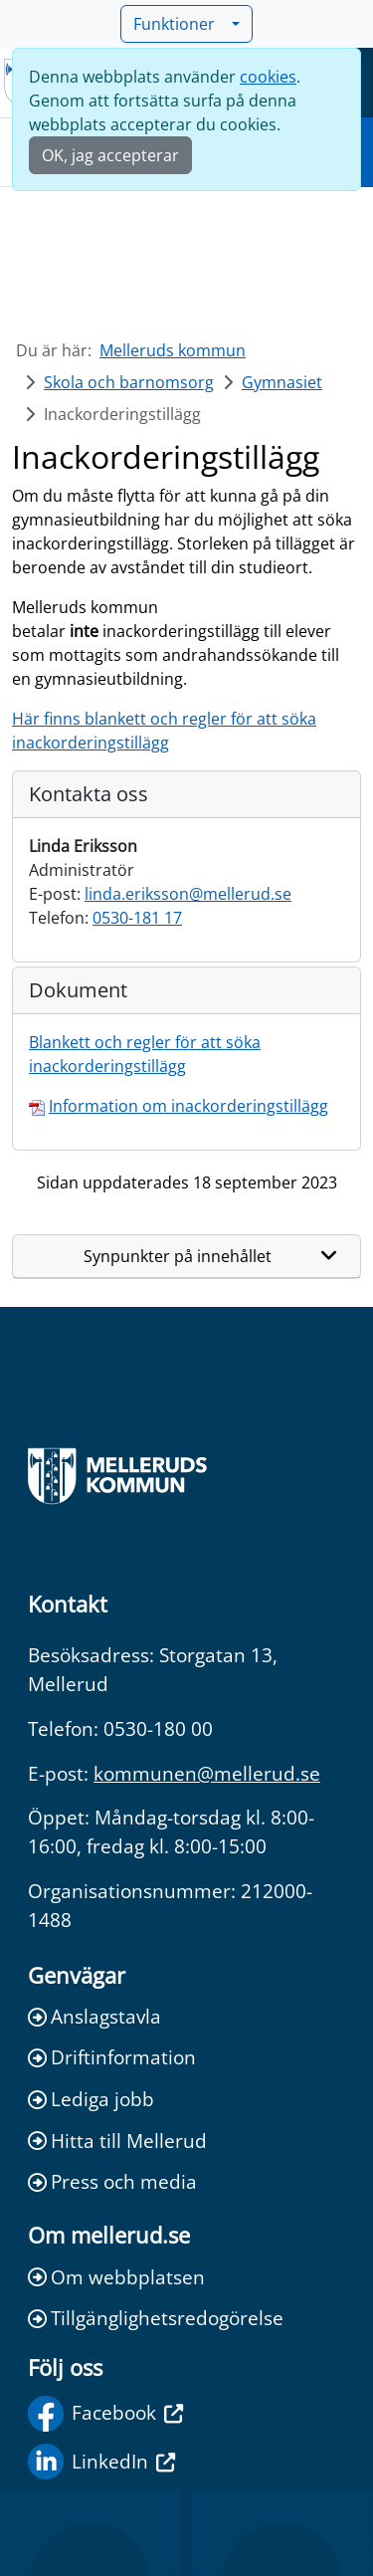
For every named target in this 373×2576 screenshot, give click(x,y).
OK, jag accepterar (110, 155)
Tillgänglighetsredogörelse (155, 2317)
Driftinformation (112, 2056)
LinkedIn (101, 2461)
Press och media (112, 2181)
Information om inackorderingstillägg (188, 1106)
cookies (268, 77)
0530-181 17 (137, 918)
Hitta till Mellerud (117, 2140)
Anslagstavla (94, 2016)
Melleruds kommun (172, 350)
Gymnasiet (282, 382)
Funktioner (180, 24)
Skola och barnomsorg (129, 382)
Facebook (105, 2414)
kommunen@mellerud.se (206, 1773)
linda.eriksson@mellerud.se (188, 894)
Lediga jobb (91, 2098)
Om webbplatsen (116, 2276)
